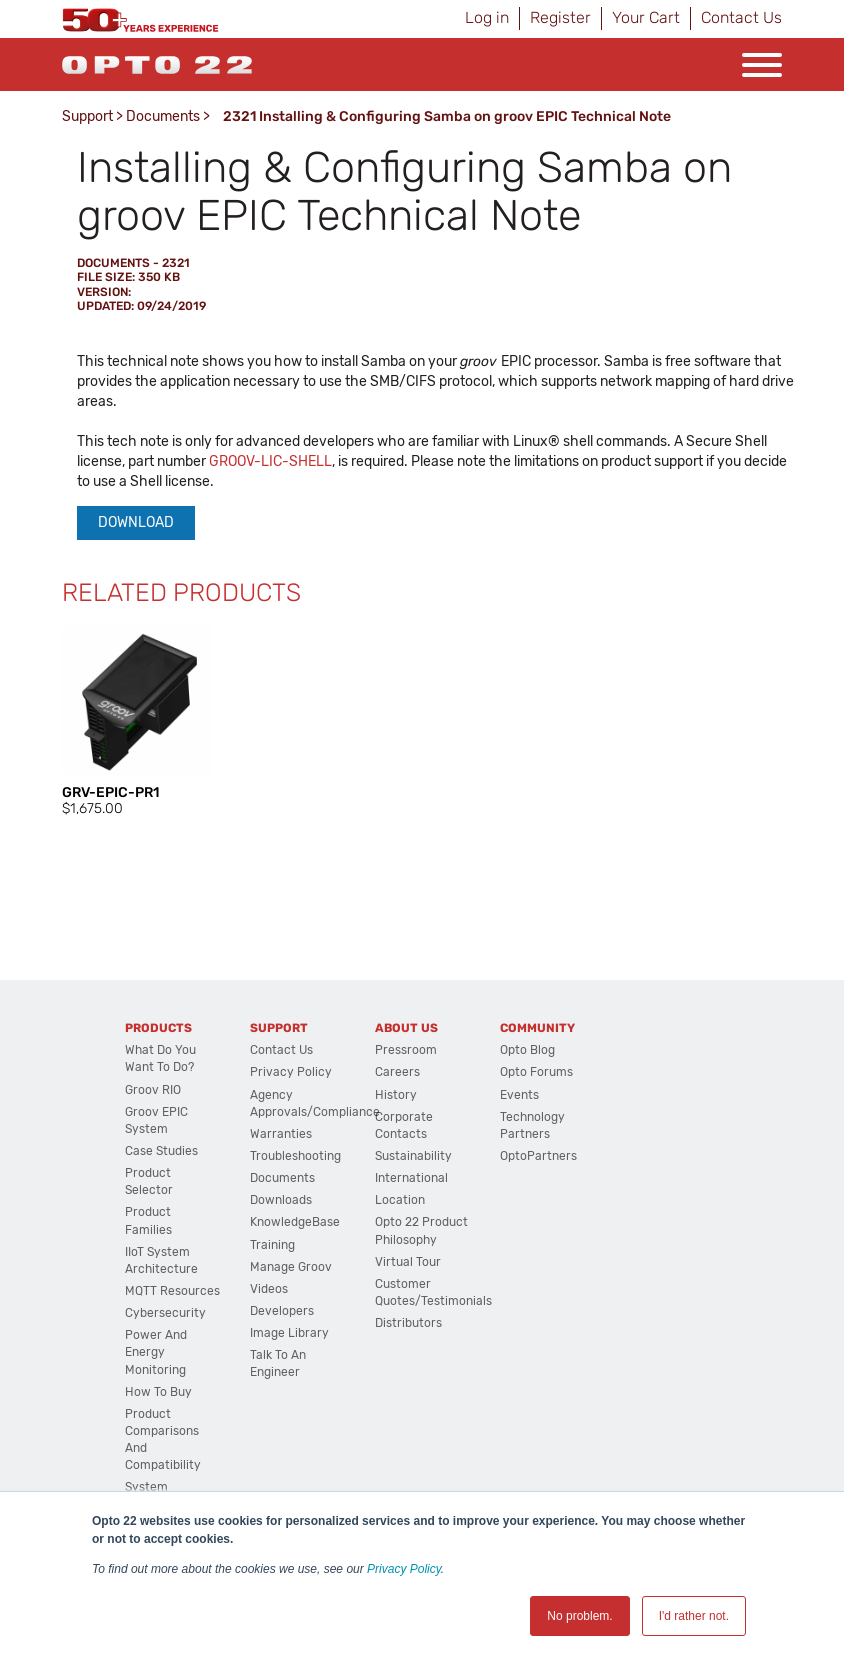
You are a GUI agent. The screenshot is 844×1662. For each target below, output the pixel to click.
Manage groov (291, 1267)
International (411, 1178)
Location (400, 1200)
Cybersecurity (165, 1313)
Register (560, 17)
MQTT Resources (172, 1291)
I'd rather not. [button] (694, 1616)
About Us (406, 1028)
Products (158, 1028)
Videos (269, 1289)
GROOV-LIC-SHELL (270, 461)
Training (272, 1245)
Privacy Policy (404, 1569)
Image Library (289, 1333)
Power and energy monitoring (156, 1352)
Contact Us (741, 17)
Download (136, 522)
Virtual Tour (408, 1262)
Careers (397, 1072)
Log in (487, 17)
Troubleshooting (295, 1156)
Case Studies (161, 1151)
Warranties (281, 1134)
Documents (163, 116)
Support (87, 116)
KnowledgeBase (295, 1222)
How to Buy (158, 1392)
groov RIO (153, 1090)
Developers (282, 1311)
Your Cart (646, 17)
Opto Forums (536, 1072)
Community (537, 1028)
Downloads (281, 1200)
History (396, 1095)
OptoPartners (538, 1156)
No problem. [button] (579, 1616)
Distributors (408, 1323)
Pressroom (406, 1050)
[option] (137, 722)
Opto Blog (527, 1050)
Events (519, 1095)
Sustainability (413, 1156)
